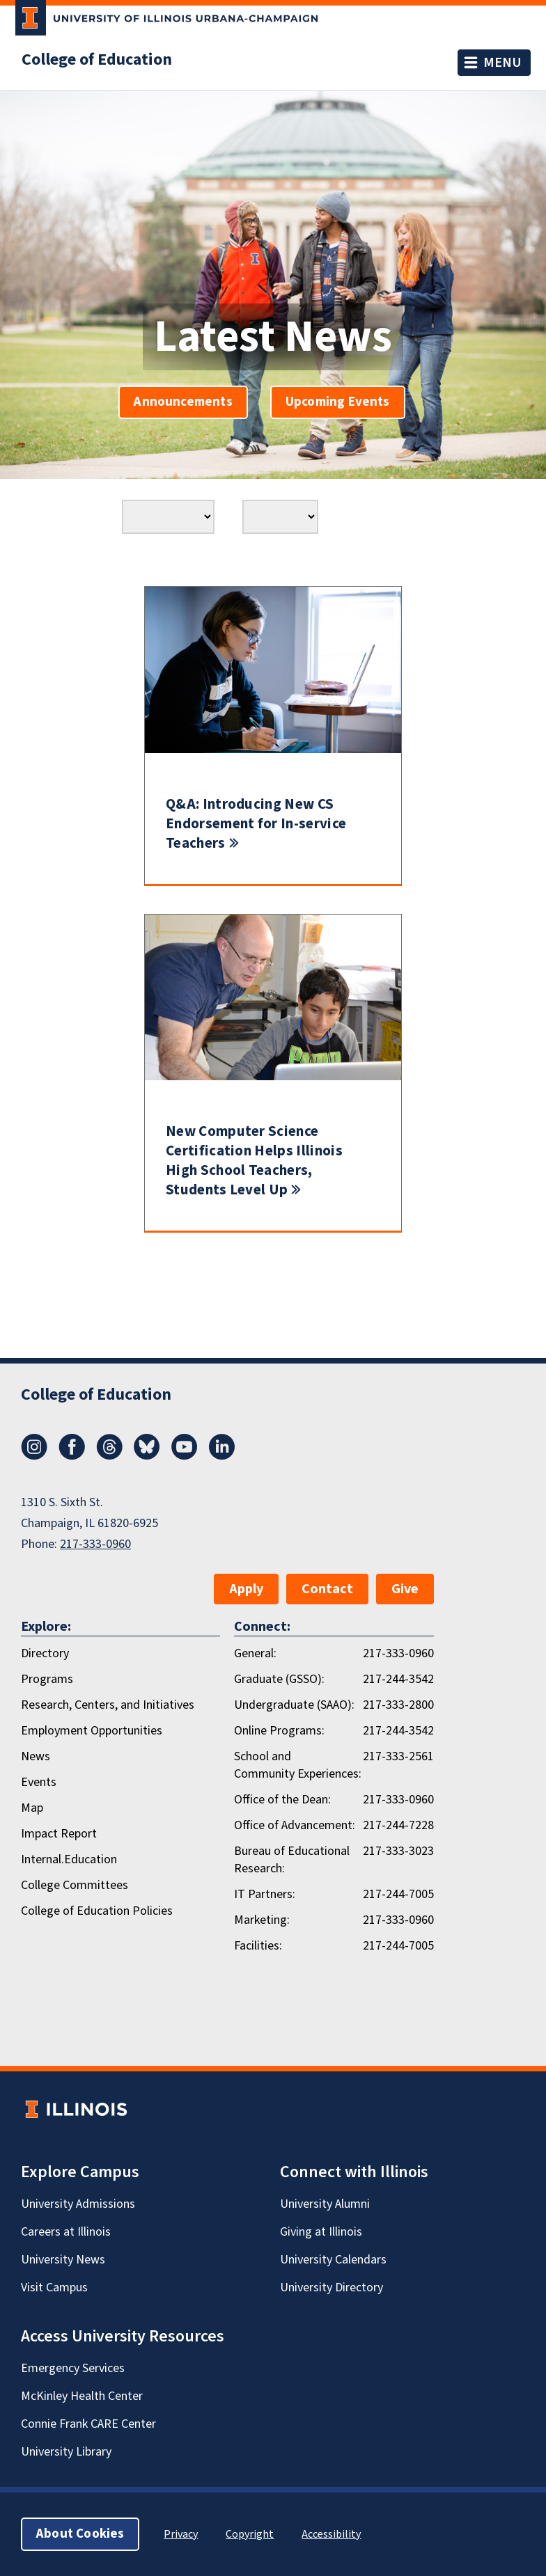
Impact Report (59, 1833)
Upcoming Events (338, 402)
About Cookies (80, 2533)
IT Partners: (264, 1894)
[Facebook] (71, 1456)
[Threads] (109, 1456)
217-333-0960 (95, 1544)
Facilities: (258, 1945)
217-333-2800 (398, 1705)
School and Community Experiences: (297, 1765)
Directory (45, 1653)
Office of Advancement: (294, 1825)
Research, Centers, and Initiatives (107, 1705)
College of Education (97, 59)
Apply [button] (246, 1589)
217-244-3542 (398, 1679)
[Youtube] (184, 1456)
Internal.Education (69, 1859)
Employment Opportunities (91, 1730)
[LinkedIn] (222, 1456)
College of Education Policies (97, 1911)
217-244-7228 (398, 1825)
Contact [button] (327, 1589)
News (35, 1756)
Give (405, 1589)
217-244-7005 (398, 1894)
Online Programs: (279, 1730)
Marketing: (262, 1920)
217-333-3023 (398, 1851)
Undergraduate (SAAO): (294, 1705)
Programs (47, 1679)
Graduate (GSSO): (279, 1679)
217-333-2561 (398, 1756)
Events (38, 1782)
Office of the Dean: (282, 1799)
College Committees (74, 1885)
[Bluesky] (147, 1456)
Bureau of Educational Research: (292, 1859)
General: (255, 1653)
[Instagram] (34, 1456)
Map (32, 1808)
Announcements (183, 402)
